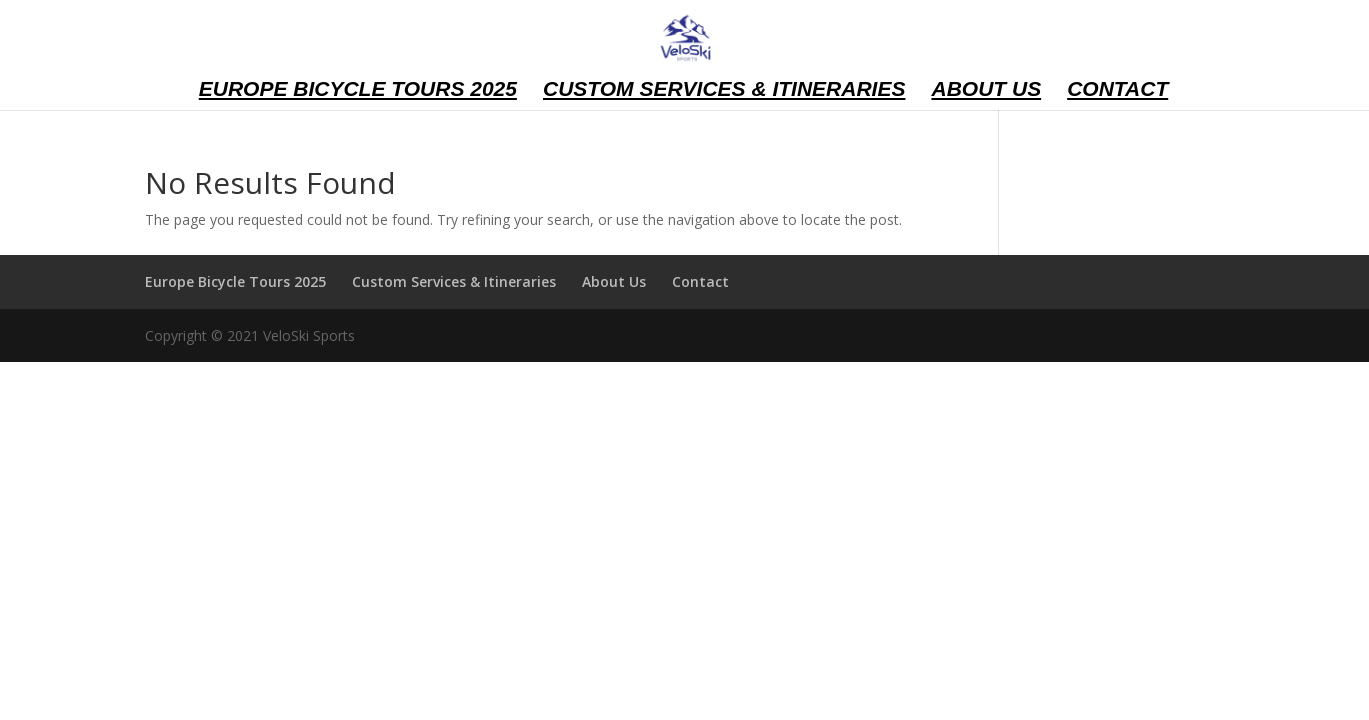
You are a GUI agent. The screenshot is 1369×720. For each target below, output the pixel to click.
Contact (1117, 91)
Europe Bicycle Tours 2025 (358, 91)
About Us (986, 91)
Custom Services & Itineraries (724, 91)
